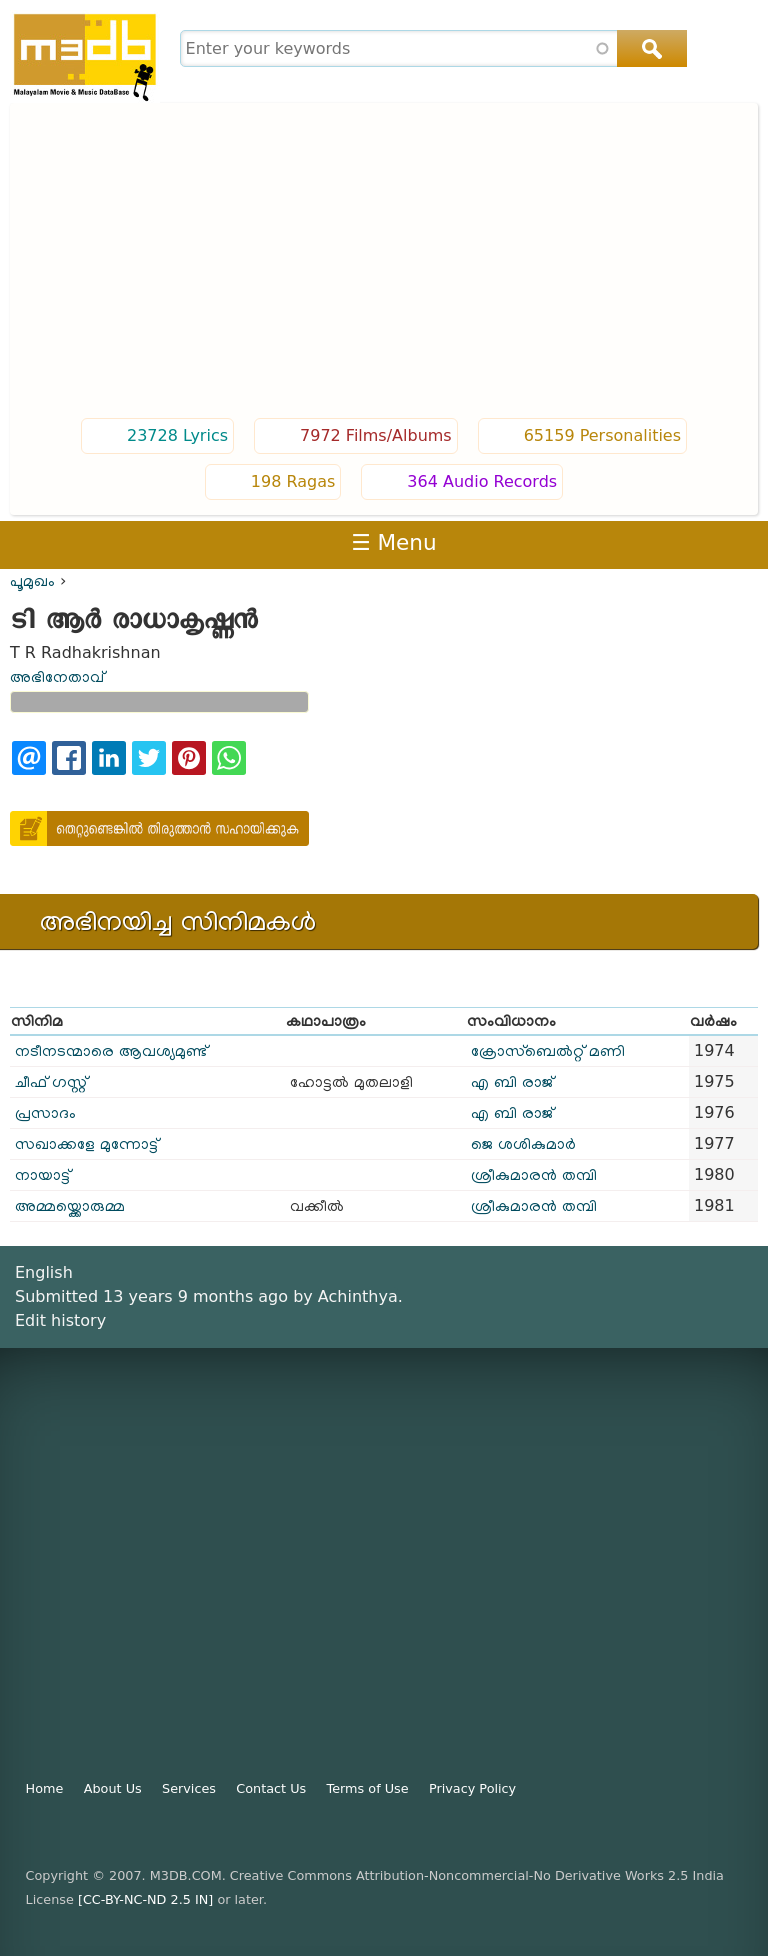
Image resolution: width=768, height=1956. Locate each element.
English (44, 1272)
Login (662, 542)
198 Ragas (293, 481)
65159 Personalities (602, 435)
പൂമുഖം (32, 580)
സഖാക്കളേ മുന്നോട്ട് (86, 1143)
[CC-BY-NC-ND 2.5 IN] (145, 1899)
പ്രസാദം (45, 1112)
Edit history (60, 1320)
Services (189, 1788)
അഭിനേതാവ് (57, 676)
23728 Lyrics (177, 435)
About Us (113, 1788)
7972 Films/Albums (376, 435)
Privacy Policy (472, 1788)
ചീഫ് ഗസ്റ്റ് (51, 1081)
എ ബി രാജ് (512, 1081)
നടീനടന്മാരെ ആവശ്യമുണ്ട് (111, 1050)
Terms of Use (368, 1788)
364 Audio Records (482, 481)
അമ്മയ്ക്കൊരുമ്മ (70, 1205)
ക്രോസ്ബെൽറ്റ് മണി (548, 1050)
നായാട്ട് (42, 1174)
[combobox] (431, 48)
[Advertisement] (384, 263)
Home (45, 1788)
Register (731, 542)
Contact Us (271, 1788)
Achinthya (358, 1296)
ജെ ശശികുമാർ (523, 1143)
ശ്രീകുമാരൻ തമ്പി (534, 1174)
